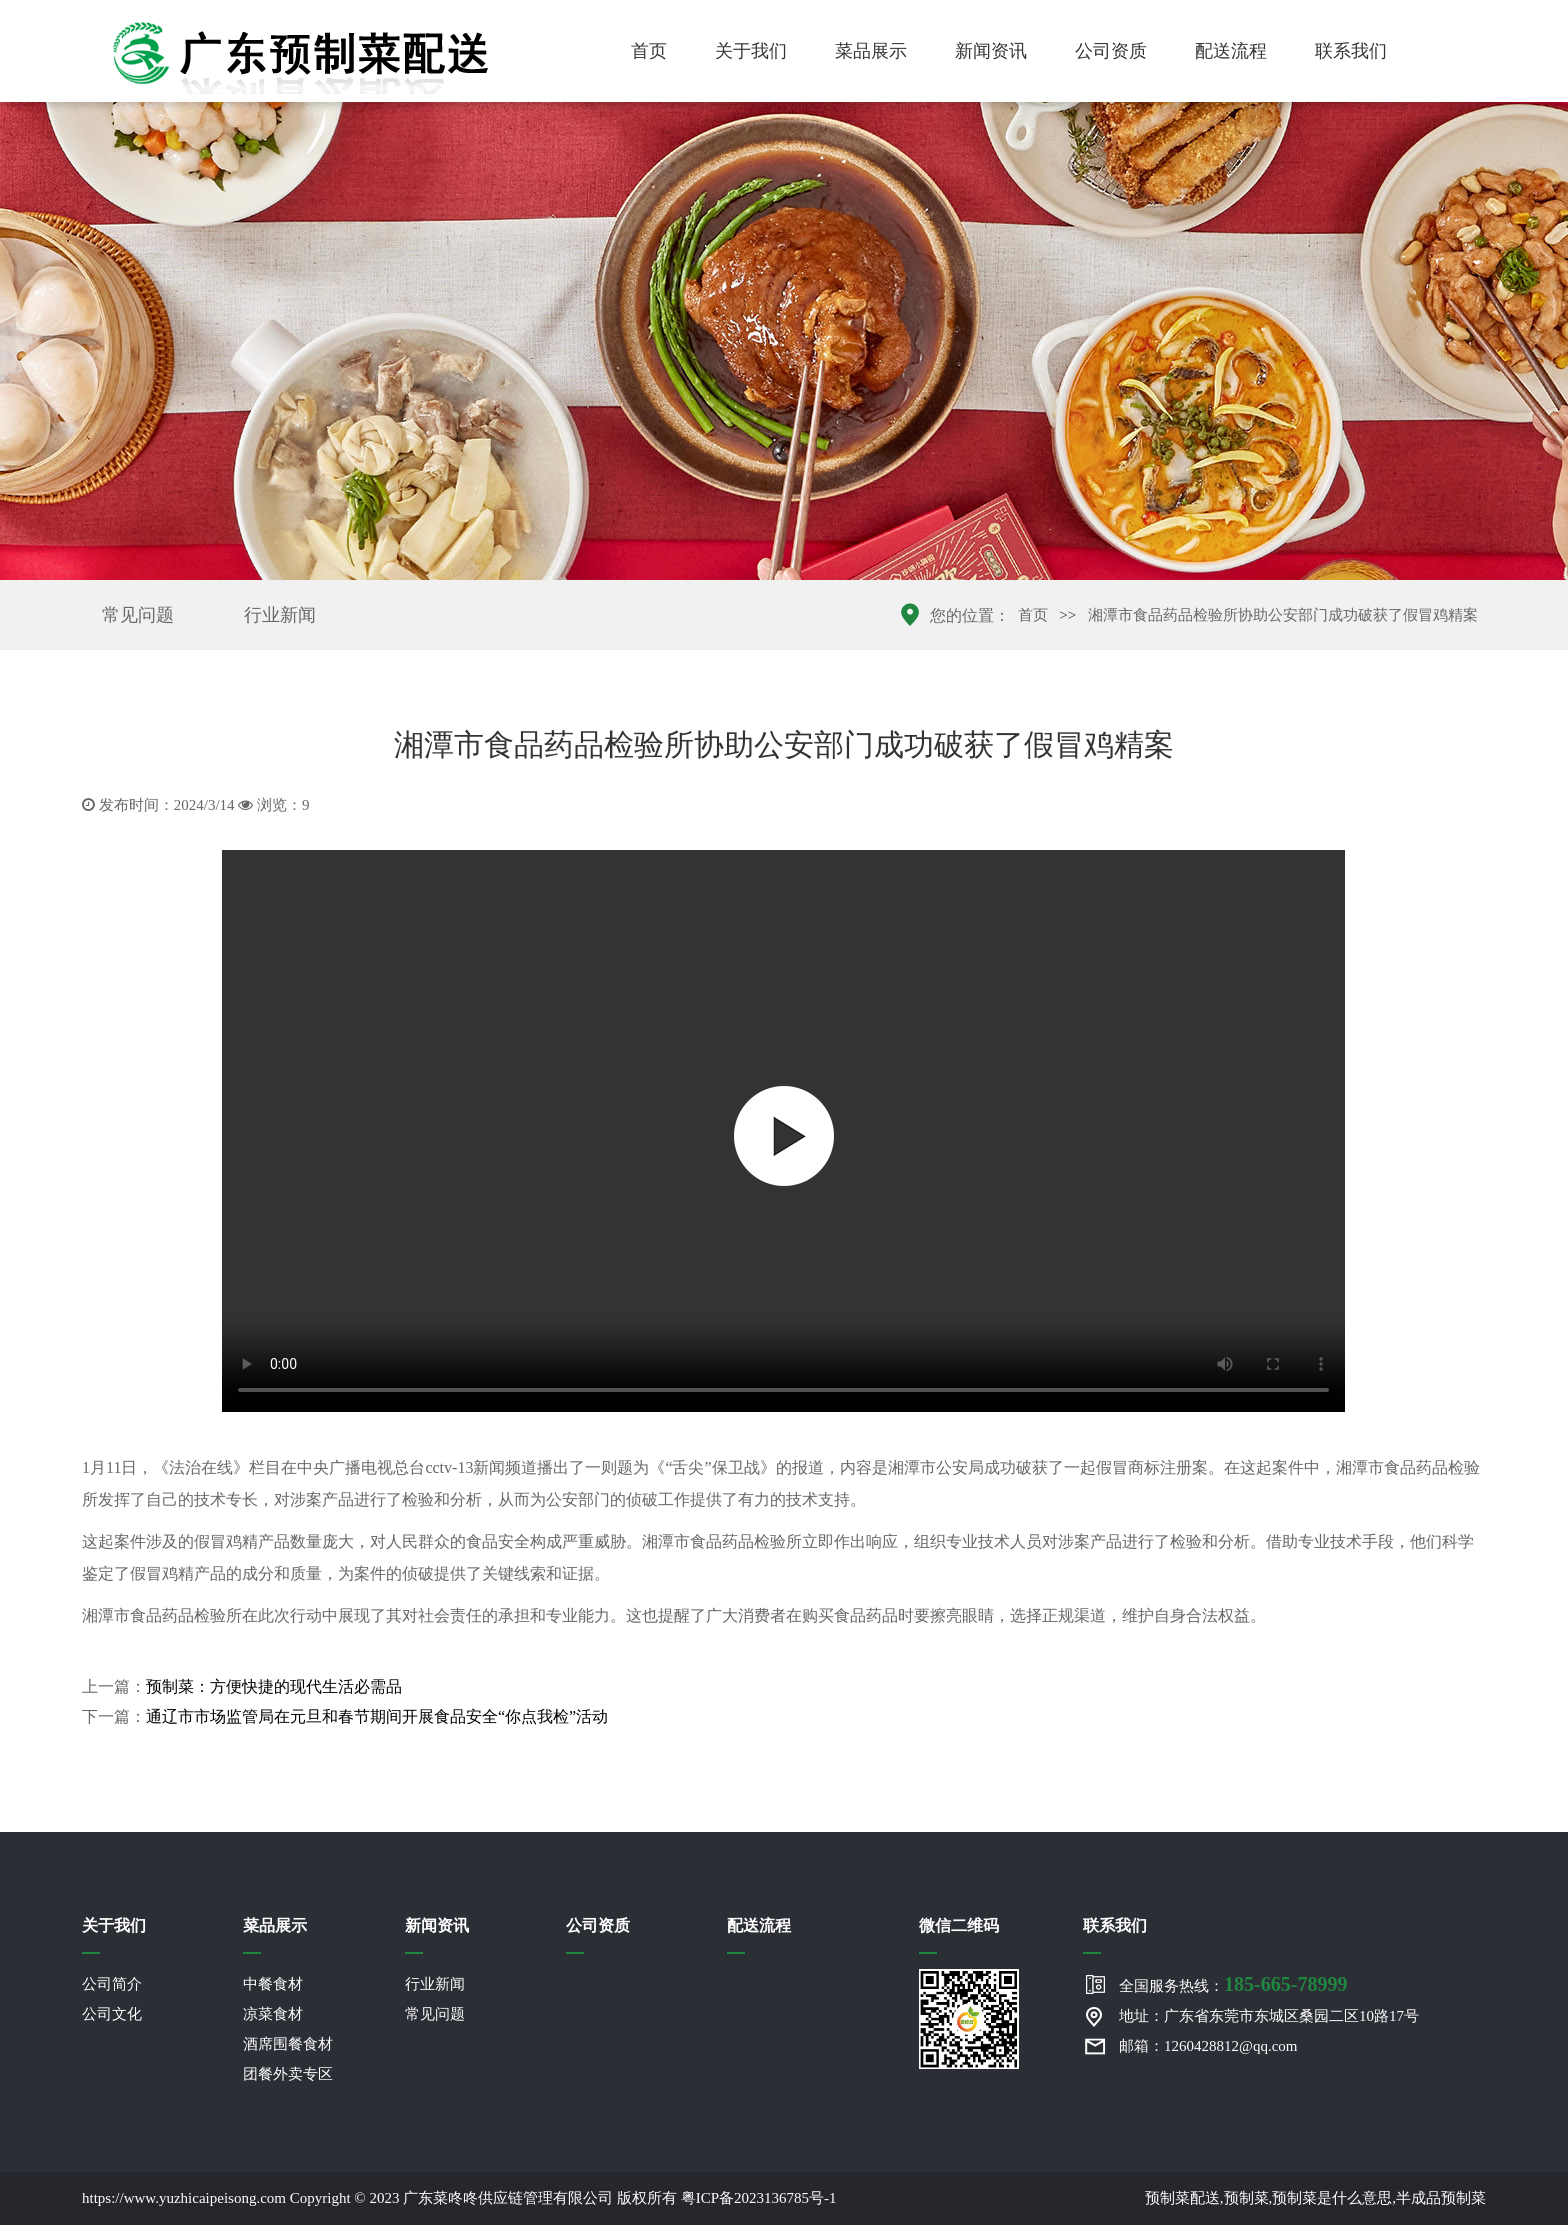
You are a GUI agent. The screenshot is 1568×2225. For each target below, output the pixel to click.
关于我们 (751, 51)
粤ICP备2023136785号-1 (759, 2198)
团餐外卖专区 (288, 2074)
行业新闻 (280, 615)
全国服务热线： (1233, 1984)
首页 (649, 51)
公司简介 (112, 1984)
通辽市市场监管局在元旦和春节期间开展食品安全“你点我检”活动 (377, 1716)
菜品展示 (871, 51)
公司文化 (112, 2014)
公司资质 (1111, 51)
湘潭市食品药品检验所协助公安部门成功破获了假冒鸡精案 (1283, 615)
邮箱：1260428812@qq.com (1208, 2046)
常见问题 (138, 615)
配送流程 (1231, 51)
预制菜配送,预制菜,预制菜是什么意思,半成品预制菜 (1315, 2198)
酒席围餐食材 (288, 2044)
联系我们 (1351, 51)
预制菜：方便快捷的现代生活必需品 (274, 1686)
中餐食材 (273, 1984)
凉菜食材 (273, 2014)
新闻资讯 (991, 51)
